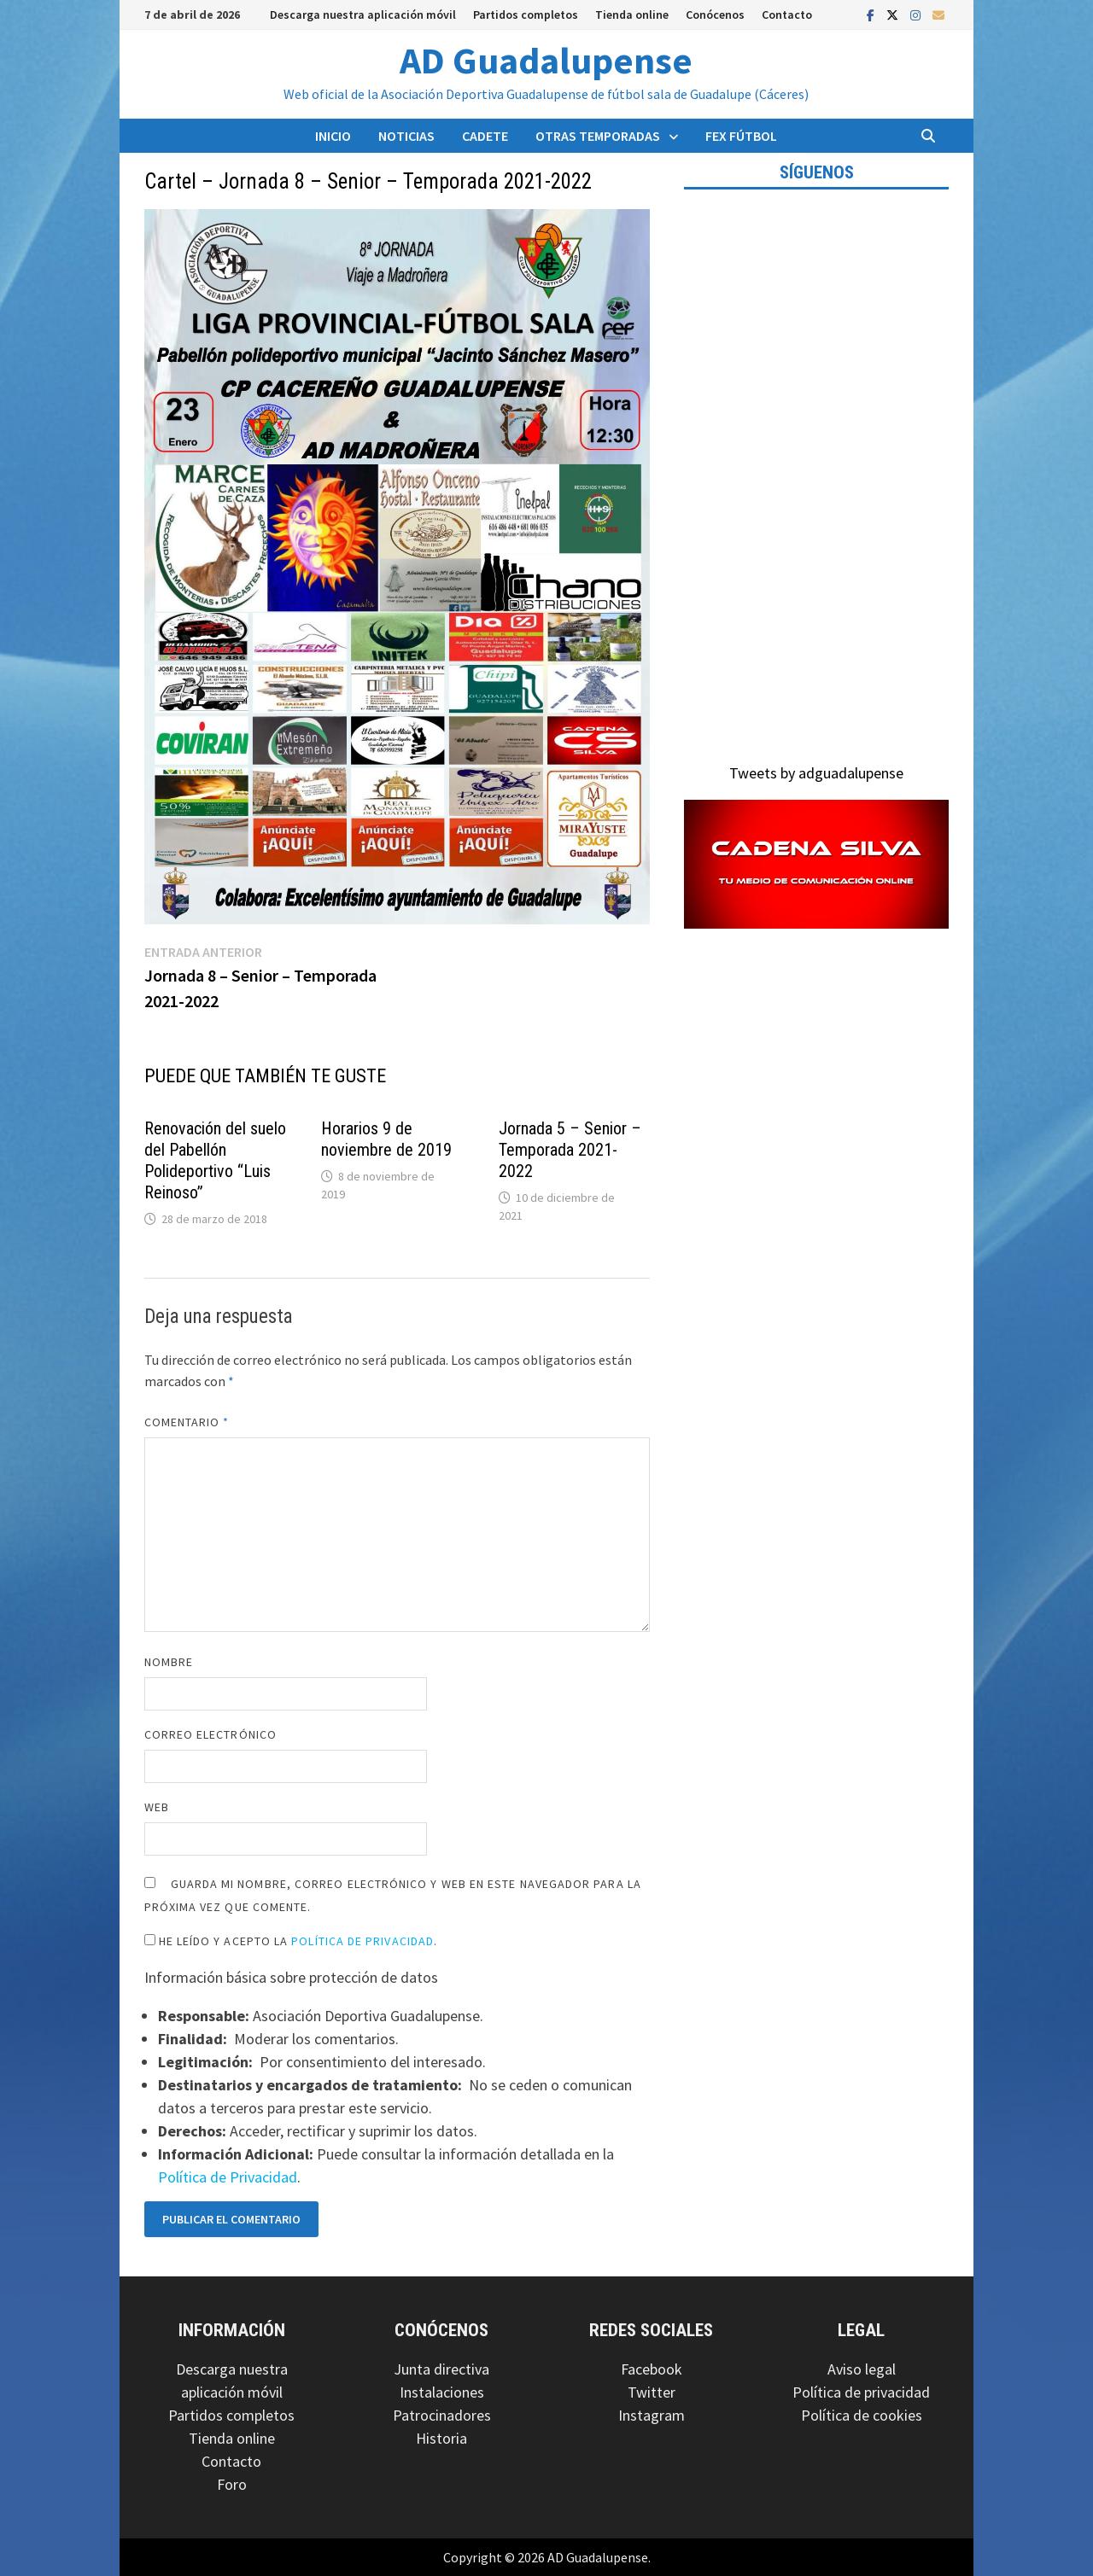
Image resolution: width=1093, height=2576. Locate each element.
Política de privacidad (861, 2392)
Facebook (651, 2369)
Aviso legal (861, 2369)
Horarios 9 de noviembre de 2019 (386, 1139)
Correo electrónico (210, 1734)
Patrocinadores (442, 2415)
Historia (441, 2438)
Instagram (651, 2415)
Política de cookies (861, 2415)
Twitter (651, 2392)
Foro (232, 2484)
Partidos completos (525, 14)
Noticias (406, 135)
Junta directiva (441, 2369)
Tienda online (632, 14)
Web (156, 1807)
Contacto (787, 14)
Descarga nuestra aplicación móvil (363, 14)
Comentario (187, 1422)
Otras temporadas (597, 135)
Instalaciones (442, 2392)
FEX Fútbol (741, 135)
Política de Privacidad (362, 1941)
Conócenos (715, 14)
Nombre (168, 1662)
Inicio (333, 135)
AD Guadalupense (546, 60)
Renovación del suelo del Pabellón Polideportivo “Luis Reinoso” (215, 1160)
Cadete (485, 135)
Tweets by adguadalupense (816, 773)
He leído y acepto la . (291, 1941)
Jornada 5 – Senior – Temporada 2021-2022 (570, 1149)
